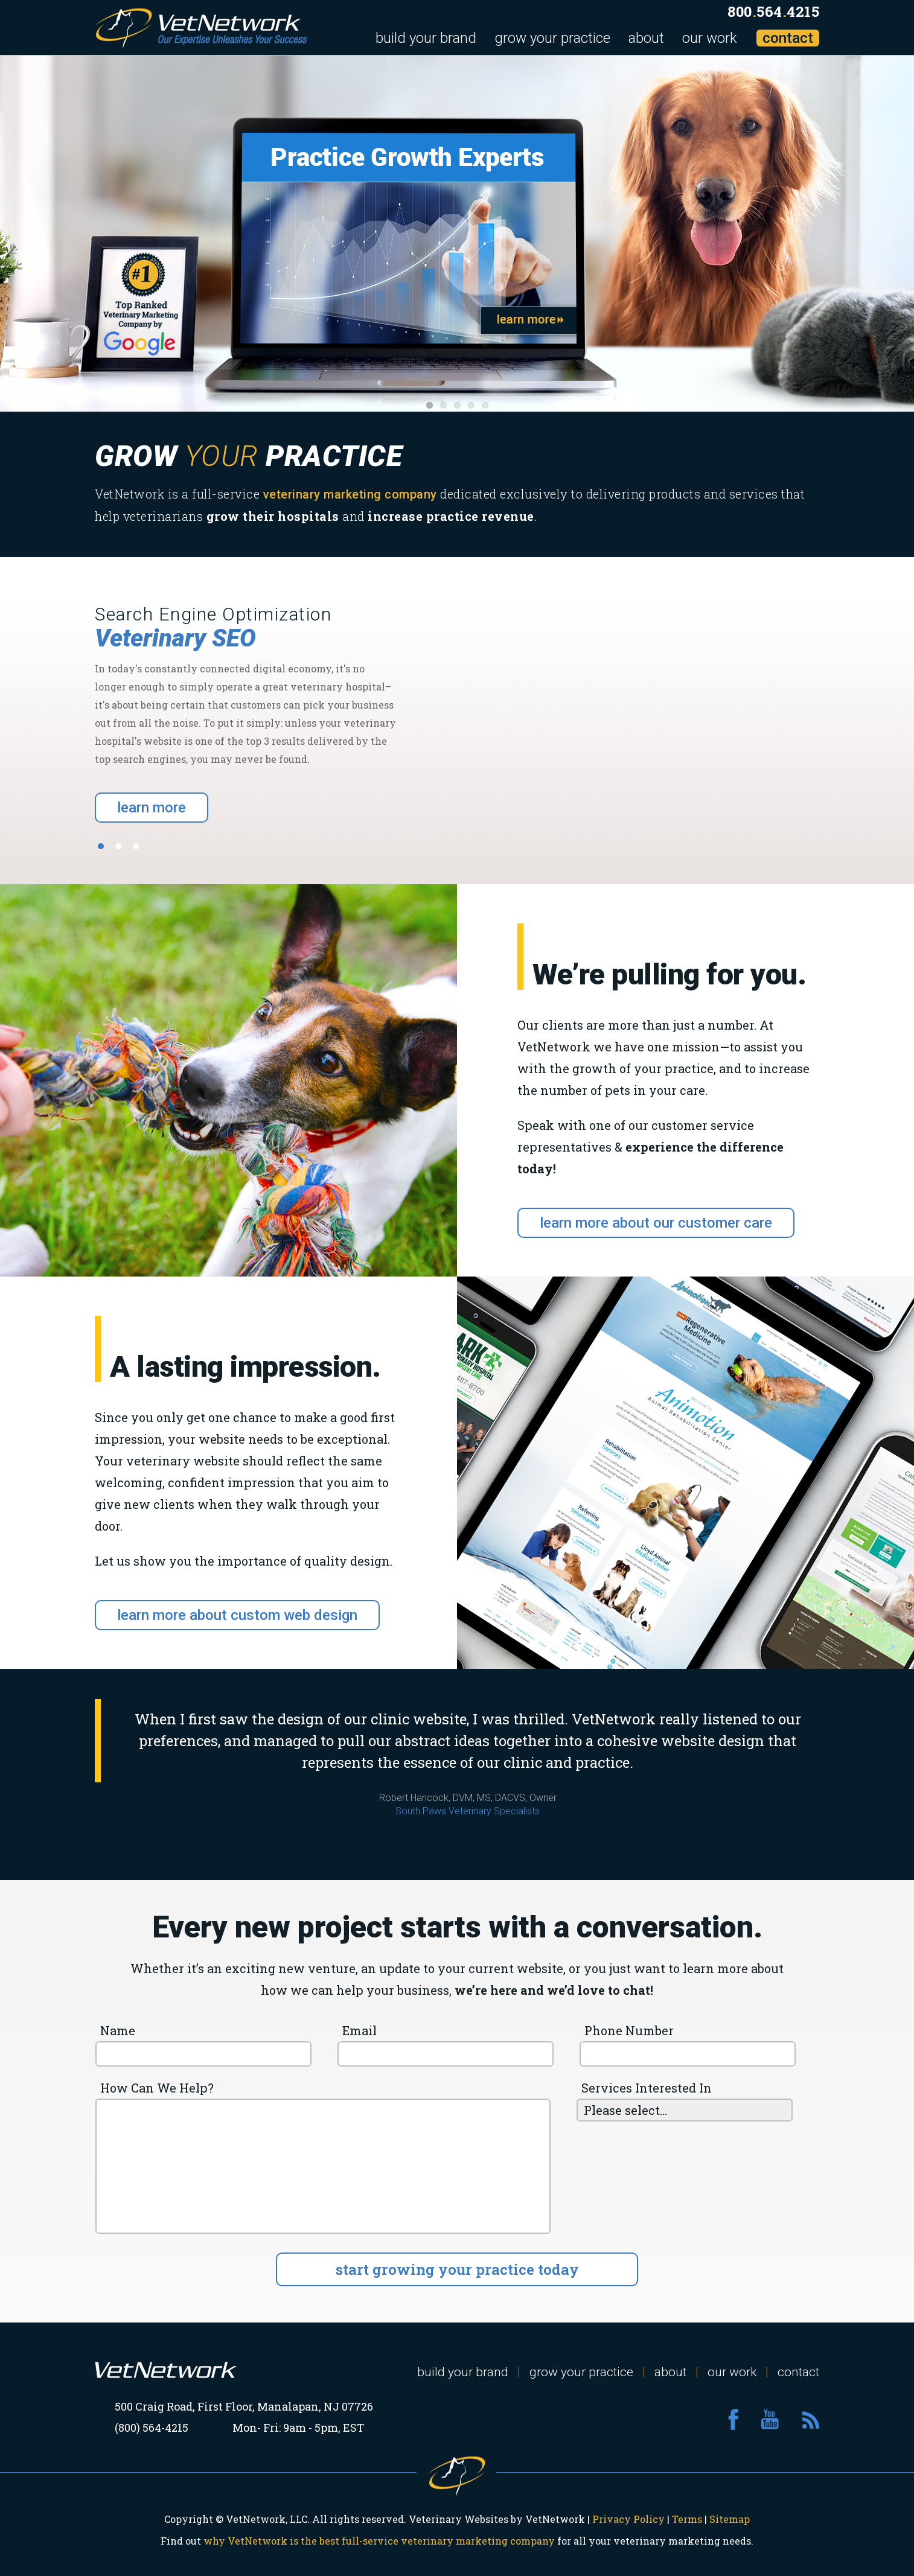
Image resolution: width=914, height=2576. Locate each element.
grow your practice (552, 38)
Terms (687, 2519)
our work (709, 38)
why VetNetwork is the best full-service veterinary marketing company (379, 2540)
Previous (18, 234)
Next (896, 234)
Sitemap (729, 2519)
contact (787, 38)
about (646, 38)
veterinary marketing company (350, 494)
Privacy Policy (628, 2519)
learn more (151, 807)
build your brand (426, 38)
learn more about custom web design (237, 1615)
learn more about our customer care (656, 1222)
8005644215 (773, 11)
